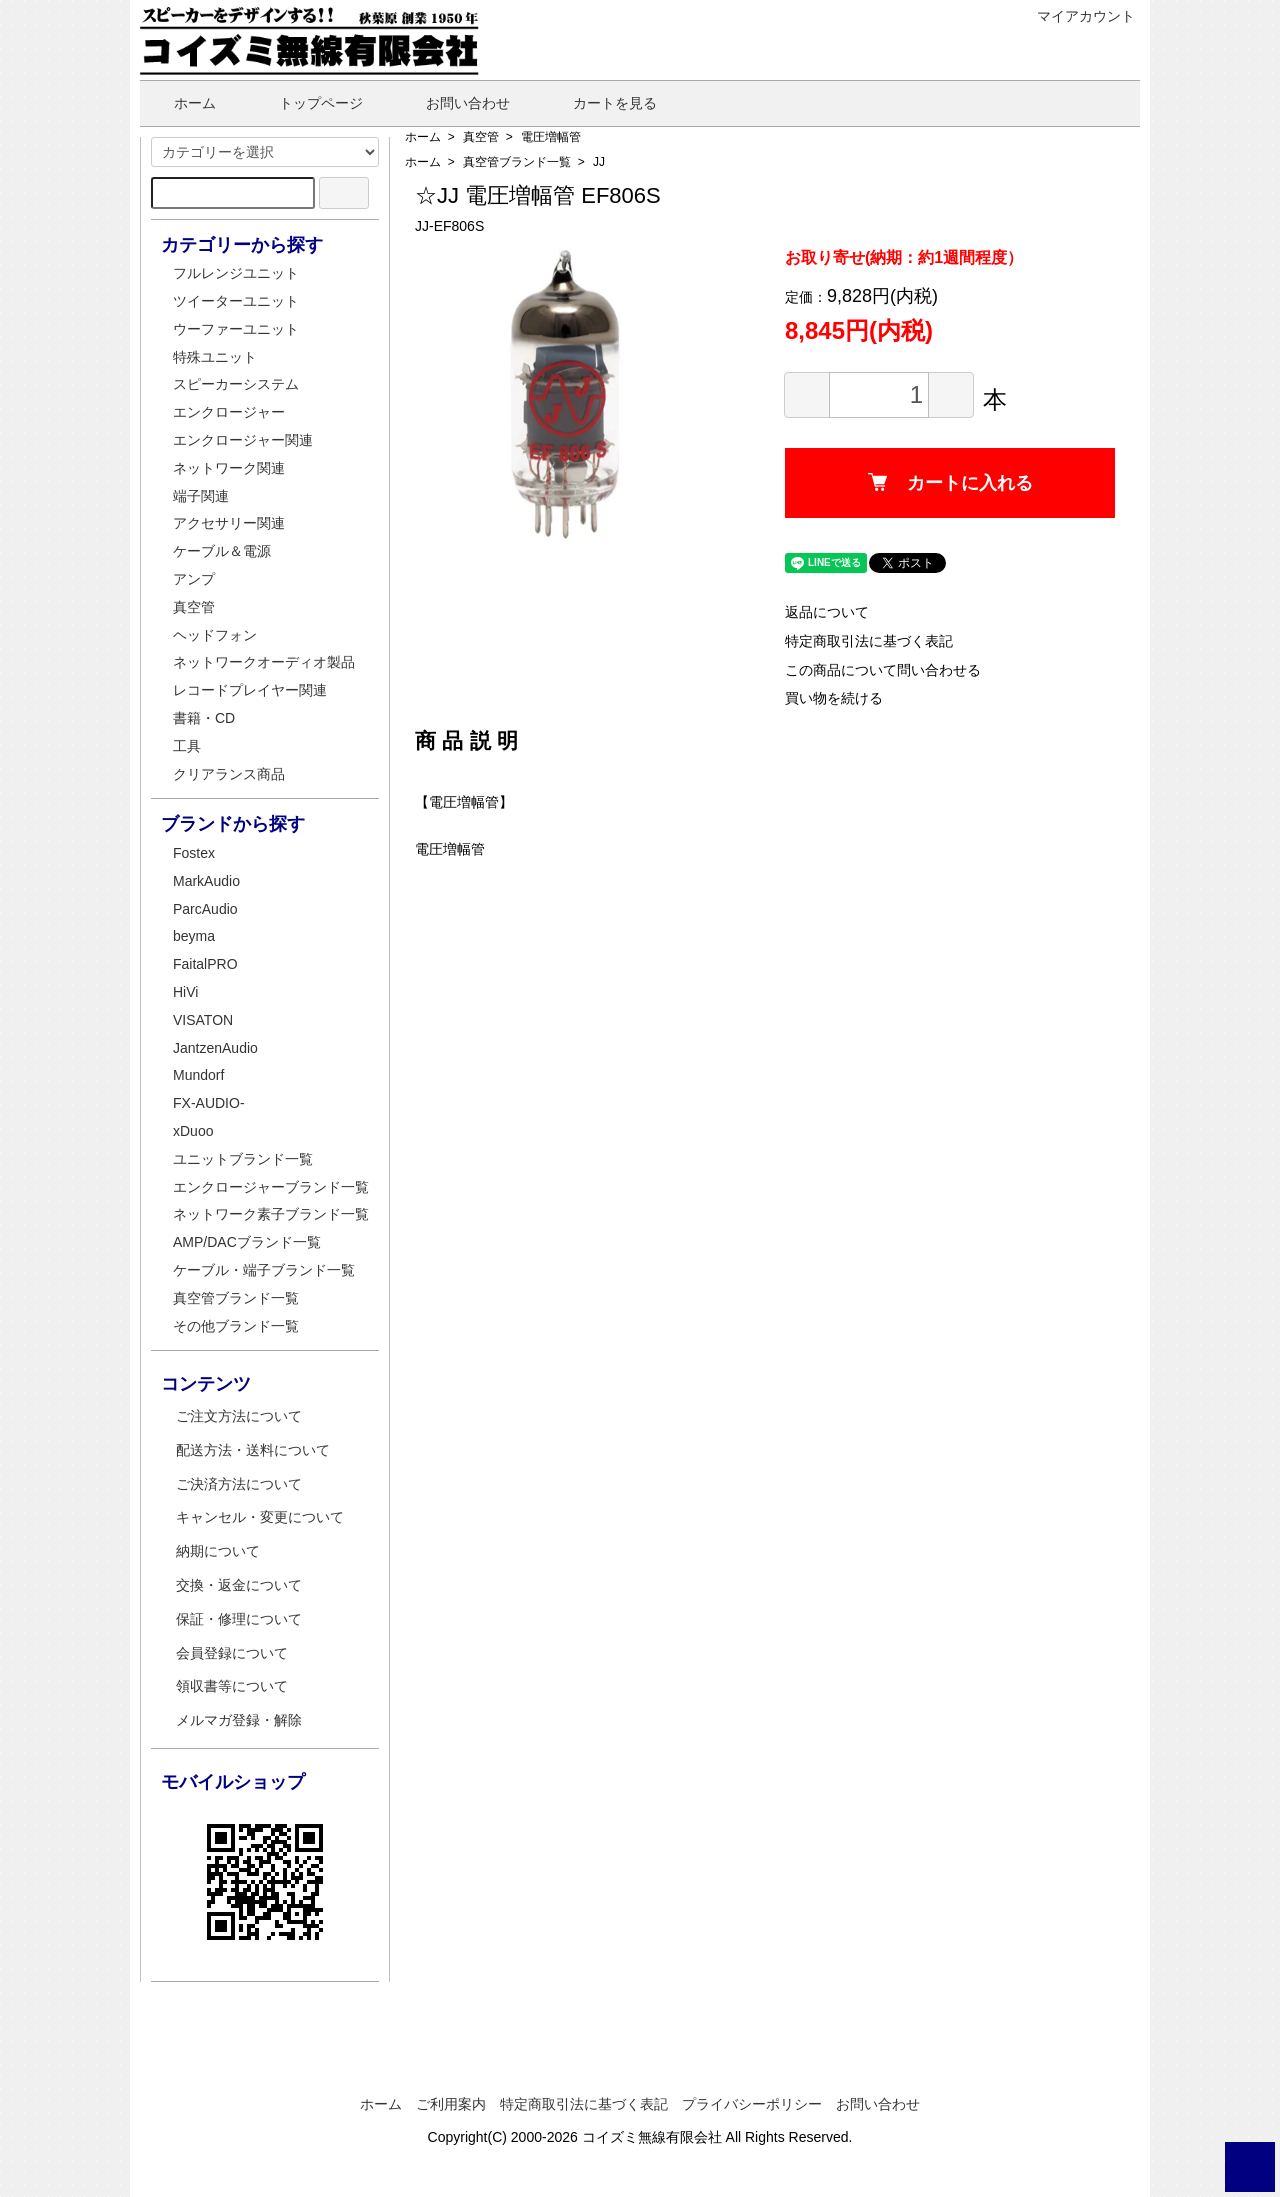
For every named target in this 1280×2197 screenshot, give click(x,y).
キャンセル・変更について (260, 1517)
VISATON (203, 1020)
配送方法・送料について (253, 1450)
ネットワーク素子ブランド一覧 (271, 1214)
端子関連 (201, 496)
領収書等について (232, 1686)
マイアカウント (1075, 16)
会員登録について (232, 1653)
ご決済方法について (239, 1484)
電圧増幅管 (551, 137)
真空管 (481, 137)
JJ (599, 162)
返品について (827, 612)
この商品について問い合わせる (883, 670)
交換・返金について (239, 1585)
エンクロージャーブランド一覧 (271, 1187)
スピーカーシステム (236, 384)
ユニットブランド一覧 (243, 1159)
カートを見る (600, 103)
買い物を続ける (834, 698)
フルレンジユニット (236, 273)
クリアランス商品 (229, 774)
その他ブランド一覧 (236, 1326)
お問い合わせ (453, 103)
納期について (218, 1551)
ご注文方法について (239, 1416)
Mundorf (198, 1075)
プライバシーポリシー (752, 2104)
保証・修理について (239, 1619)
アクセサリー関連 (229, 523)
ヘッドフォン (215, 635)
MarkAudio (206, 881)
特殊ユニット (215, 357)
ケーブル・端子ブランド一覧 (264, 1270)
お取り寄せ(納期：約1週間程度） (904, 257)
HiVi (185, 992)
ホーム (180, 103)
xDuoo (193, 1131)
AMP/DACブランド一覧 (247, 1242)
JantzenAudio (215, 1048)
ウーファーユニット (236, 329)
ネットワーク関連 (229, 468)
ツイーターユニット (236, 301)
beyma (194, 936)
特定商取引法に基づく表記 (869, 641)
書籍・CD (204, 718)
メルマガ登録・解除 (239, 1720)
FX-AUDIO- (209, 1103)
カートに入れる (950, 483)
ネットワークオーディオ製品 (264, 662)
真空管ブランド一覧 (517, 162)
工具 (187, 746)
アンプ (194, 579)
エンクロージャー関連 (243, 440)
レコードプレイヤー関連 (250, 690)
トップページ (306, 103)
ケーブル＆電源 (222, 551)
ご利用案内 (451, 2104)
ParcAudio (205, 909)
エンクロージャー (229, 412)
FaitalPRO (205, 964)
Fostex (194, 853)
